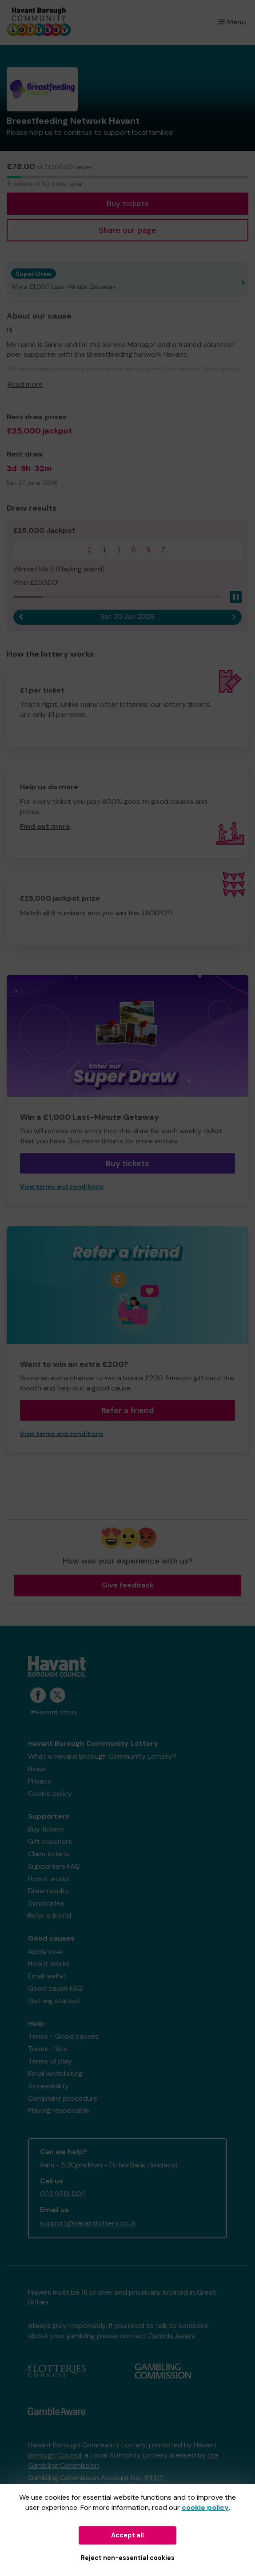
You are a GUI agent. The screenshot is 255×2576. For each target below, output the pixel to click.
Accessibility (48, 2086)
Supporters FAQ (54, 1866)
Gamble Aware (171, 2335)
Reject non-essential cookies (128, 2558)
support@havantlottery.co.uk (88, 2223)
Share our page (127, 230)
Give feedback (128, 1585)
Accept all (127, 2535)
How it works (49, 1878)
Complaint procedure (63, 2098)
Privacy (40, 1781)
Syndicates (46, 1903)
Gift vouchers (50, 1841)
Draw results (48, 1890)
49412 (153, 2477)
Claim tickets (48, 1854)
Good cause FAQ (55, 1988)
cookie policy (205, 2507)
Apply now (45, 1951)
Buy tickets (128, 203)
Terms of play (50, 2061)
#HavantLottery (54, 1712)
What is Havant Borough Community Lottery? (102, 1756)
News (36, 1768)
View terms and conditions (62, 1186)
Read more (25, 384)
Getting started (54, 2000)
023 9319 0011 (63, 2193)
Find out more (45, 826)
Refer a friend (127, 1410)
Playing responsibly (59, 2110)
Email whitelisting (55, 2073)
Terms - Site (48, 2048)
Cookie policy (50, 1793)
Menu (232, 22)
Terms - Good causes (63, 2036)
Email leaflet (47, 1976)
